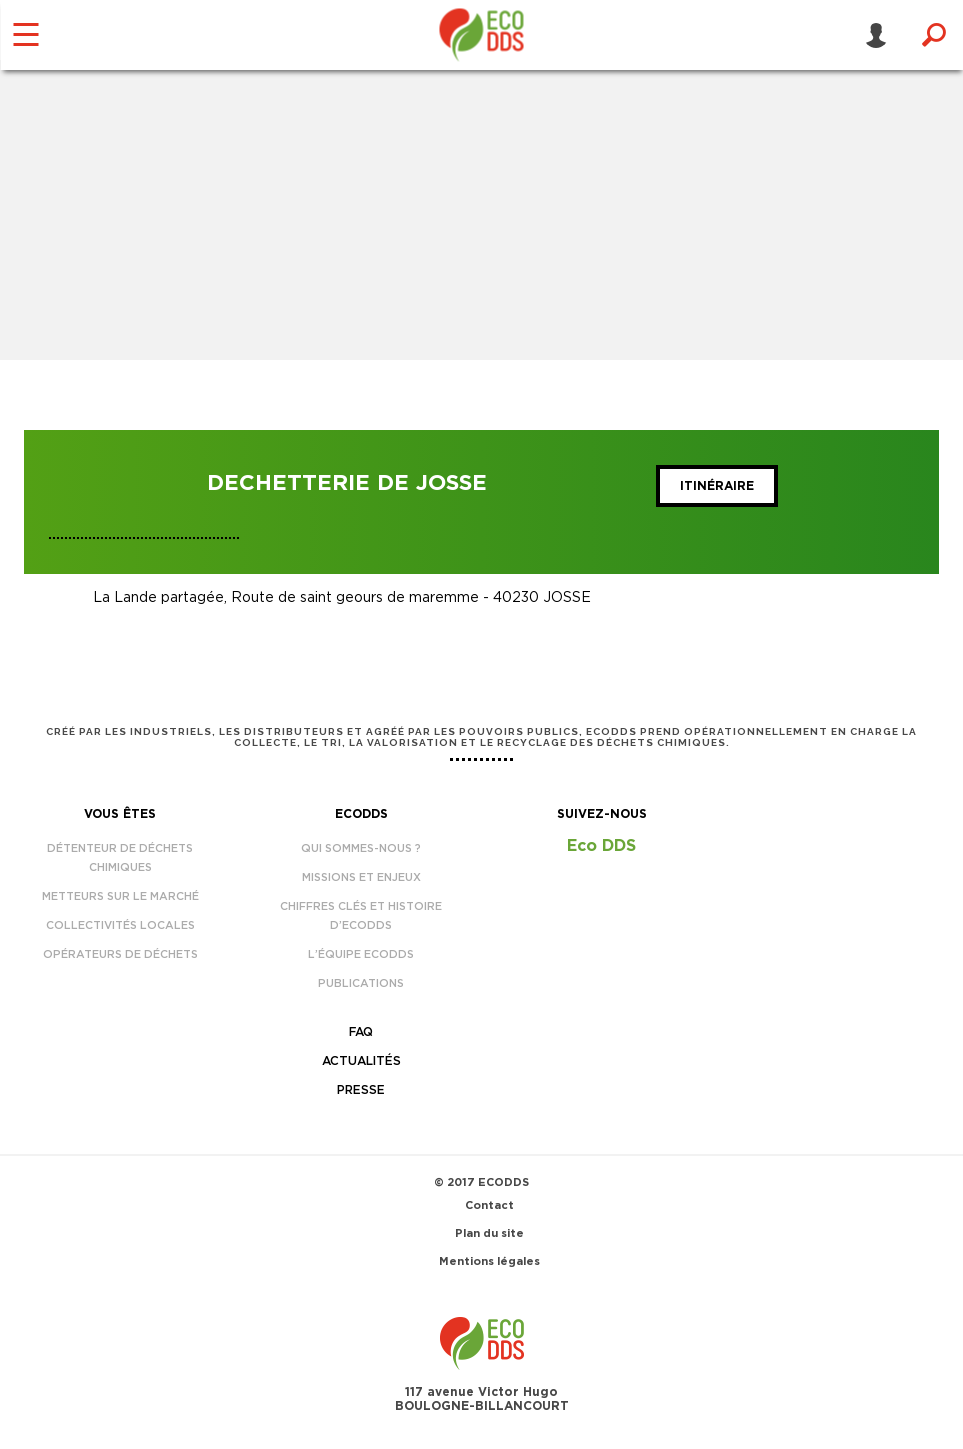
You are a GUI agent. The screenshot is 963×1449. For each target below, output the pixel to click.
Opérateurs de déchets (120, 954)
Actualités (361, 1061)
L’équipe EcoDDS (361, 954)
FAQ (361, 1032)
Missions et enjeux (361, 877)
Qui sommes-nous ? (361, 848)
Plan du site (489, 1233)
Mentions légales (489, 1261)
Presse (361, 1090)
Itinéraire (717, 486)
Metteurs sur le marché (120, 896)
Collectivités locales (120, 925)
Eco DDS (601, 846)
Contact (489, 1205)
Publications (361, 983)
